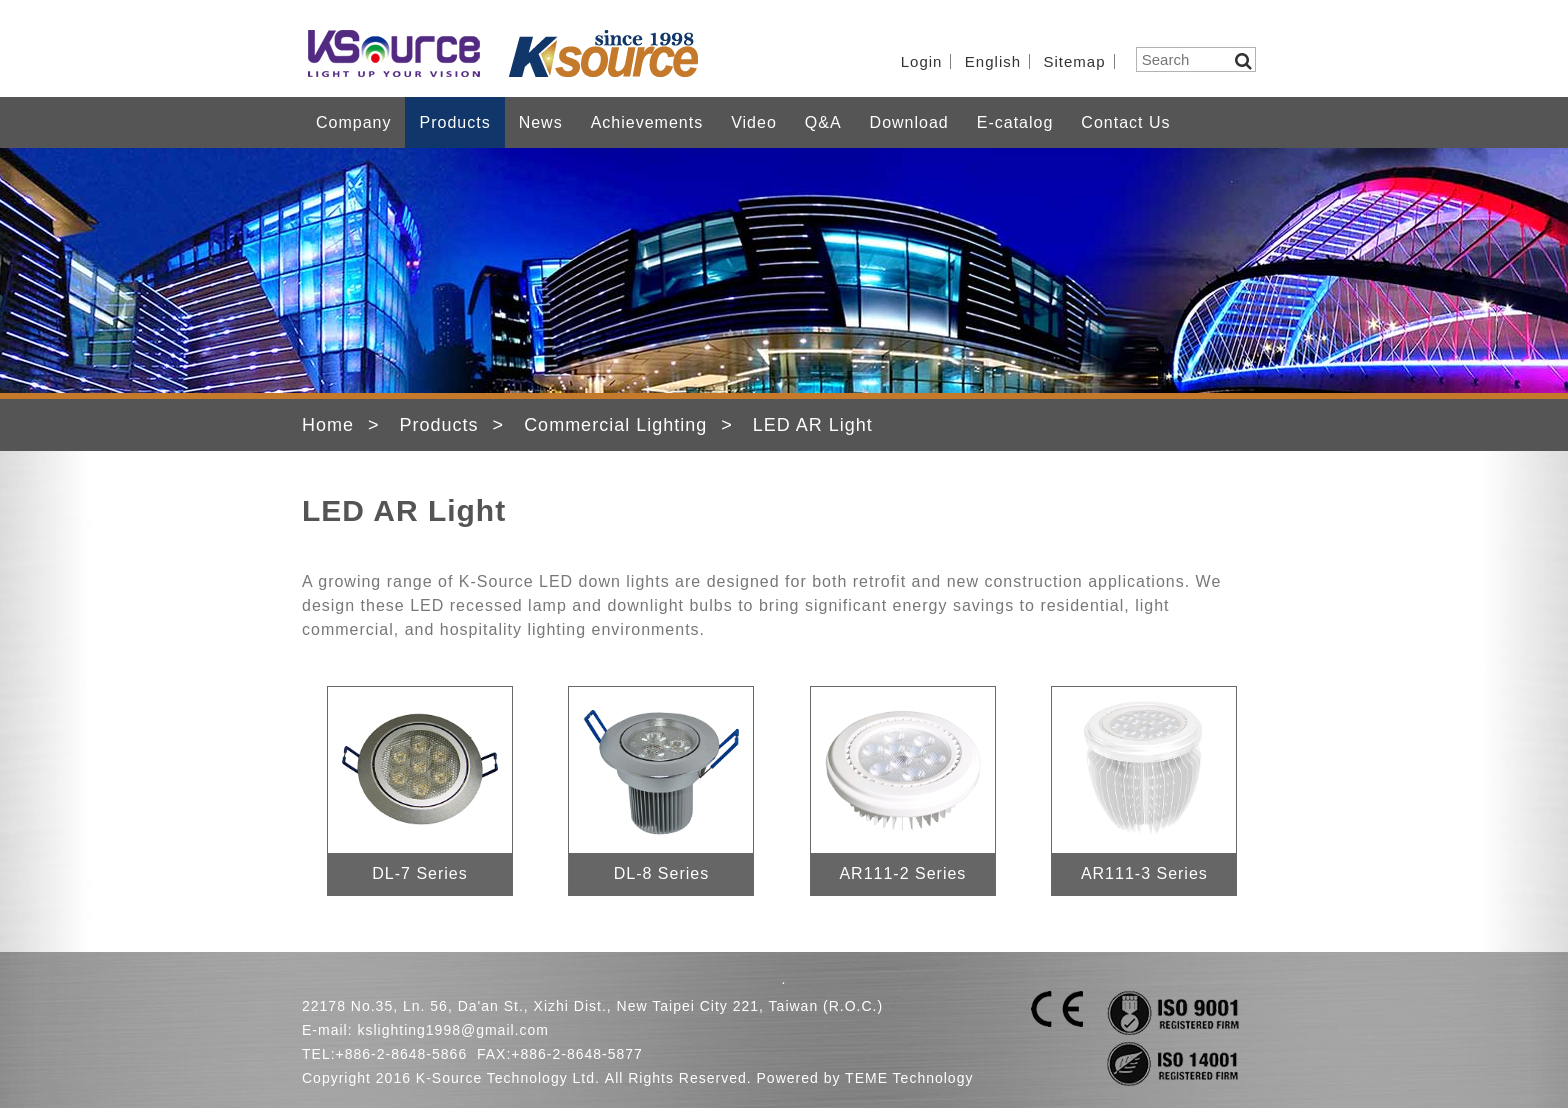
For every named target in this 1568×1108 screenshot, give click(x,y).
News (541, 122)
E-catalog (1015, 122)
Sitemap (1075, 61)
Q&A (823, 122)
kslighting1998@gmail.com (453, 1030)
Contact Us (1125, 122)
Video (754, 122)
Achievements (647, 122)
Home (328, 425)
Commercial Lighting (615, 425)
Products (454, 122)
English (993, 61)
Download (909, 122)
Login (922, 61)
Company (353, 122)
